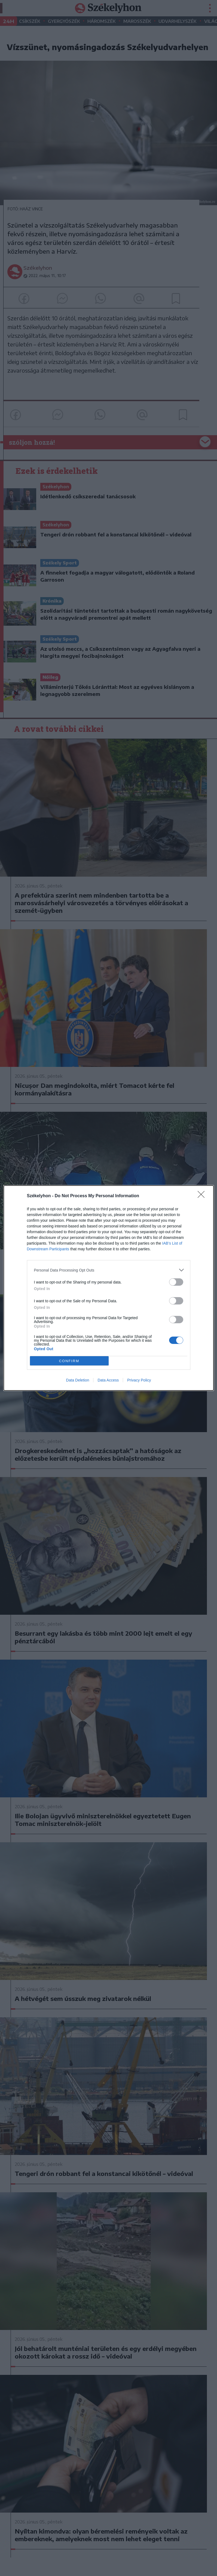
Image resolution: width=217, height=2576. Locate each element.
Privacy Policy (139, 1380)
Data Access (108, 1380)
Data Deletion (77, 1380)
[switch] (176, 1282)
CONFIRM (69, 1361)
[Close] (203, 1196)
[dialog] (108, 1288)
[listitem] (108, 1270)
